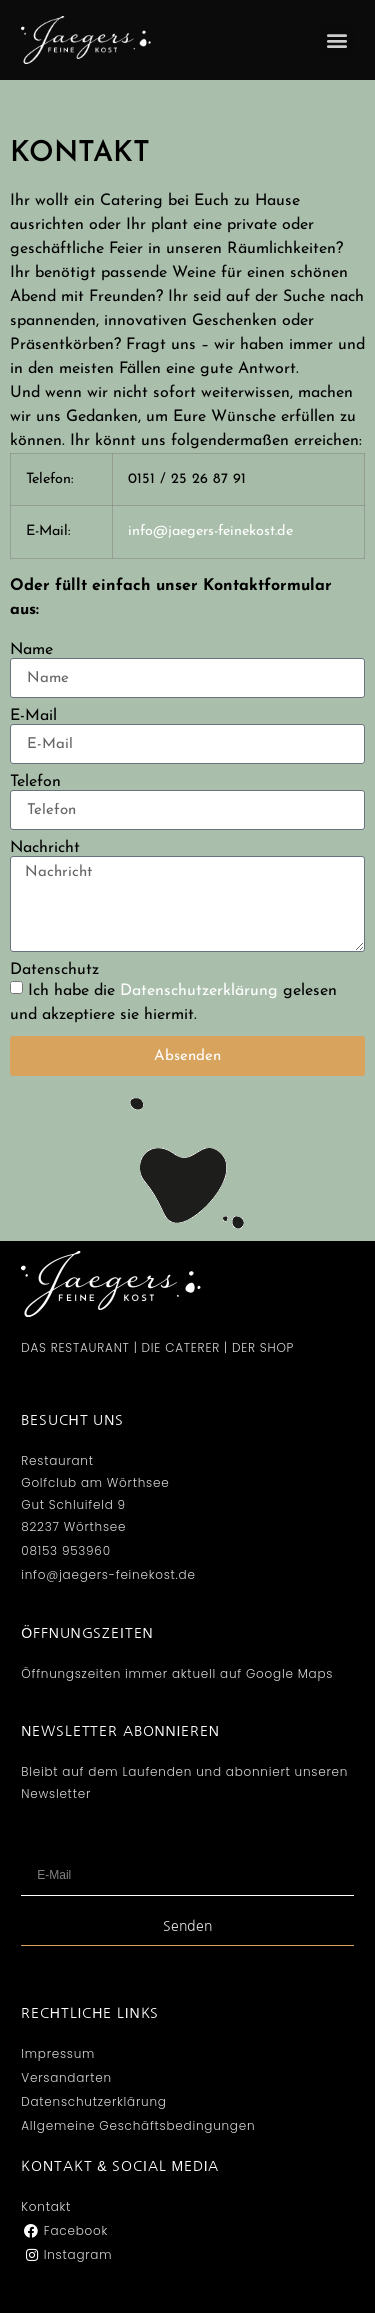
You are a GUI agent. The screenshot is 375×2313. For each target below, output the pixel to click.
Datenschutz (54, 970)
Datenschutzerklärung (199, 991)
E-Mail (33, 716)
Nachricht (45, 848)
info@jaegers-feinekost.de (210, 531)
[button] (337, 40)
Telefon (35, 782)
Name (31, 650)
